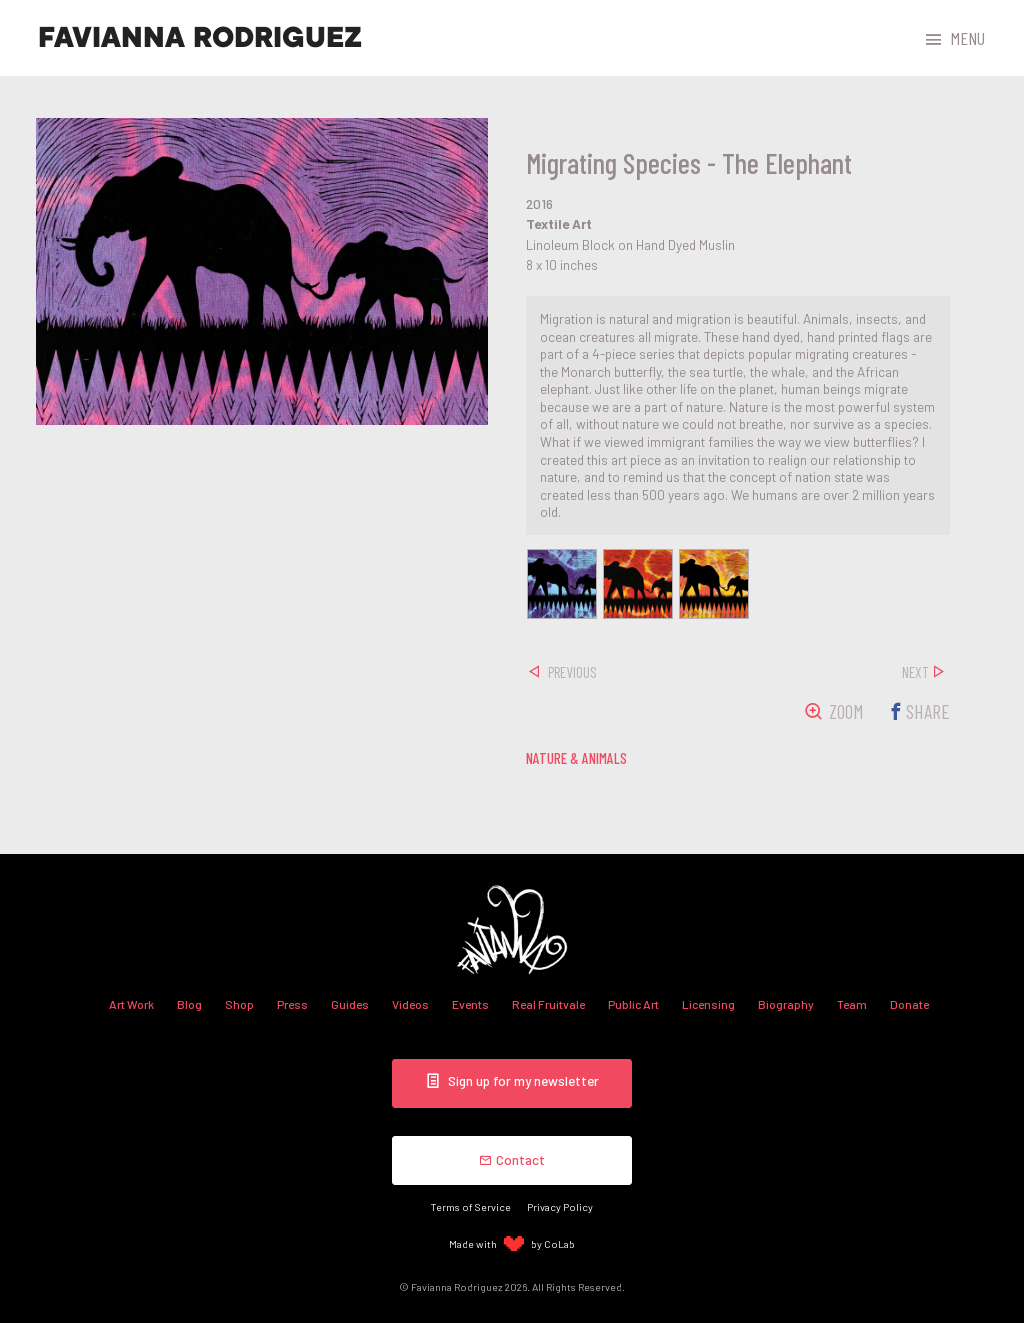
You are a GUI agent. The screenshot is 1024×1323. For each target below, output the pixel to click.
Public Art (633, 1004)
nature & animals (576, 758)
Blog (189, 1004)
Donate (909, 1004)
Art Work (131, 1004)
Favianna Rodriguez (200, 38)
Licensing (708, 1004)
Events (470, 1004)
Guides (350, 1004)
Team (852, 1004)
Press (292, 1004)
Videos (410, 1004)
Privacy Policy (560, 1206)
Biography (786, 1004)
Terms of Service (471, 1206)
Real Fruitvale (548, 1004)
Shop (239, 1004)
